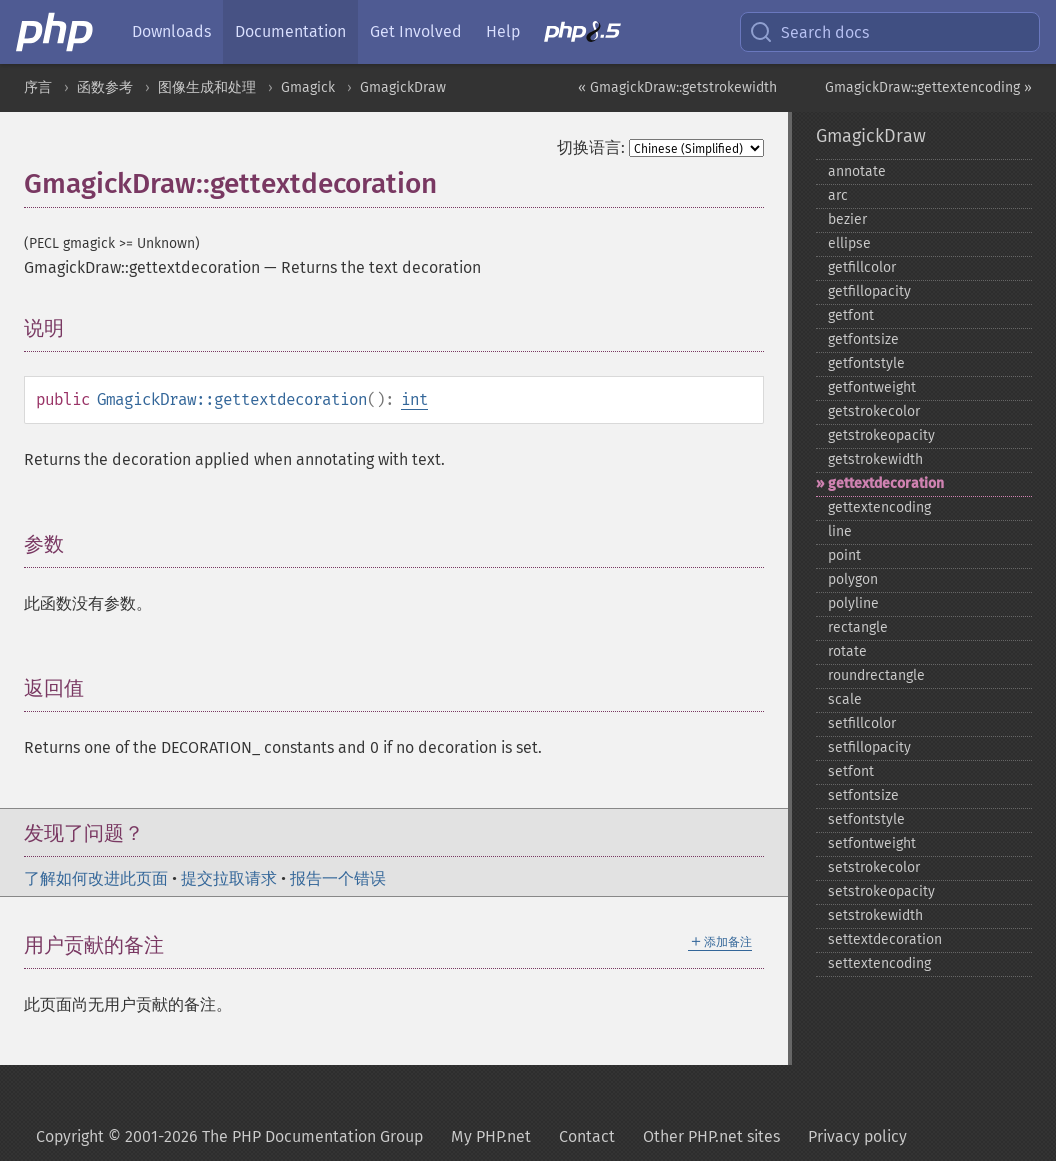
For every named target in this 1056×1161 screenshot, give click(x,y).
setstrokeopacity (881, 891)
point (844, 555)
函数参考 (105, 87)
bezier (847, 219)
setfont (851, 771)
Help (503, 31)
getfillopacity (869, 291)
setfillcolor (862, 723)
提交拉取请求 (229, 878)
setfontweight (872, 843)
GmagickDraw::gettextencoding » (928, 87)
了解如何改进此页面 (96, 878)
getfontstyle (866, 363)
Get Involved (416, 31)
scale (845, 699)
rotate (847, 651)
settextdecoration (885, 939)
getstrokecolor (874, 411)
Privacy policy (857, 1136)
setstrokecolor (874, 867)
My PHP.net (491, 1136)
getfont (851, 315)
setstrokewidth (875, 915)
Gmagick (308, 87)
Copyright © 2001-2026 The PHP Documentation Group (229, 1136)
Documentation (290, 31)
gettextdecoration (886, 483)
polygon (853, 579)
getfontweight (872, 387)
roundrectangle (876, 675)
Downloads (171, 31)
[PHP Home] (56, 32)
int (414, 399)
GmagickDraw (403, 87)
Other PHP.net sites (711, 1136)
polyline (853, 603)
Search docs (809, 32)
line (840, 531)
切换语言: (591, 147)
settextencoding (879, 963)
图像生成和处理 (207, 87)
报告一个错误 (338, 878)
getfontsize (863, 339)
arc (838, 195)
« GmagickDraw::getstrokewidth (677, 87)
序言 (38, 87)
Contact (587, 1136)
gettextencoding (879, 507)
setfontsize (863, 795)
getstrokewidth (875, 459)
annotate (857, 171)
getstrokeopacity (881, 435)
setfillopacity (869, 747)
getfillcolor (862, 267)
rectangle (858, 627)
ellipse (849, 243)
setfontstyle (866, 819)
